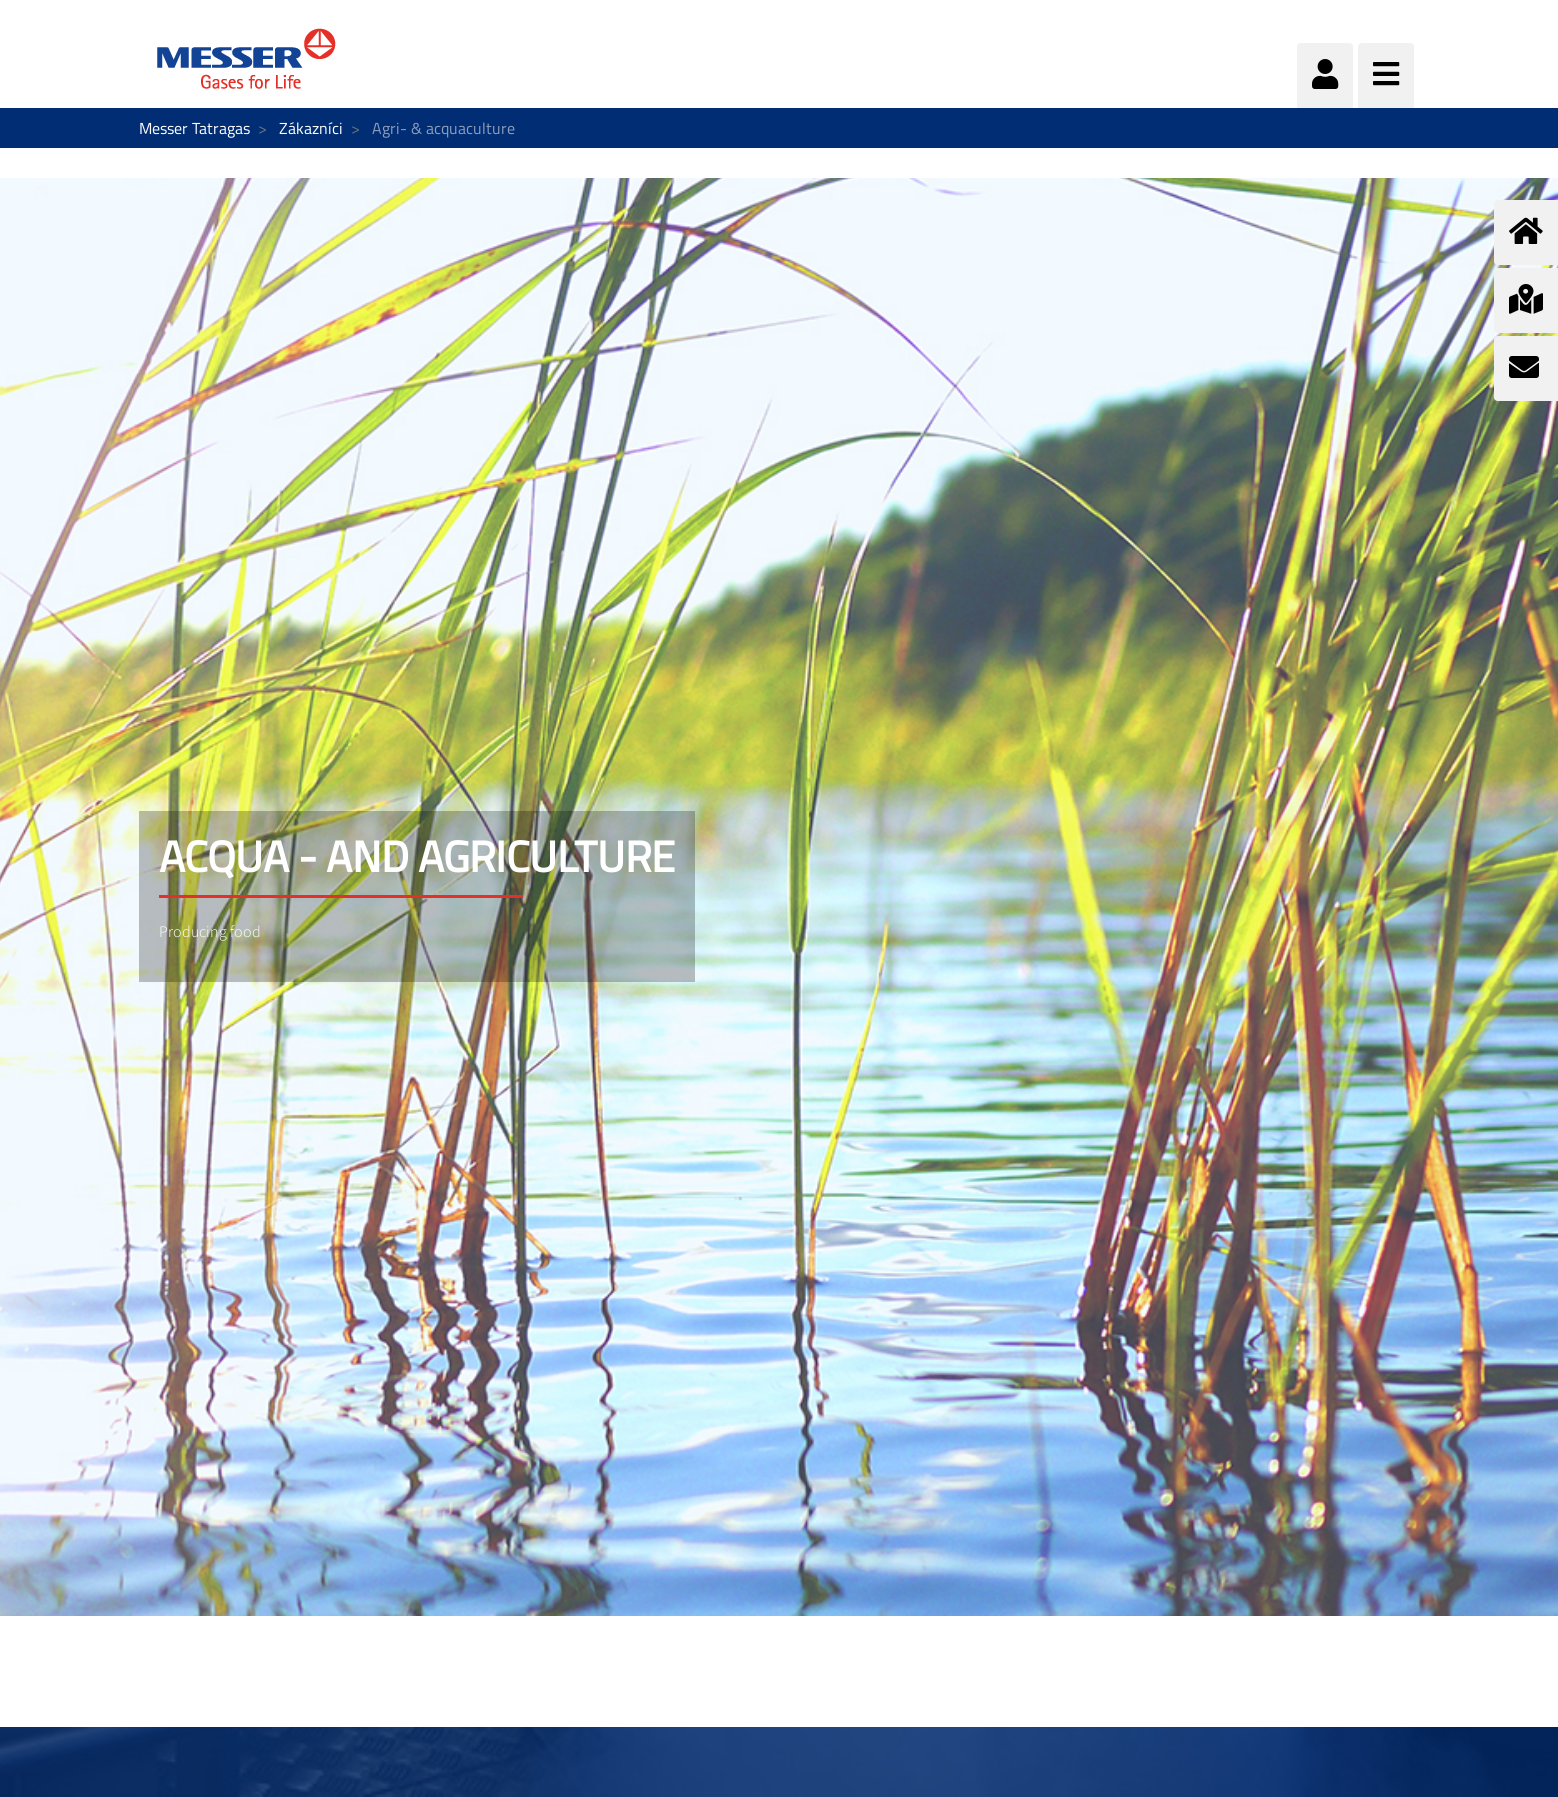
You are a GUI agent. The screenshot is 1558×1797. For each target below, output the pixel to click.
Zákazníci (311, 128)
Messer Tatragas (194, 128)
